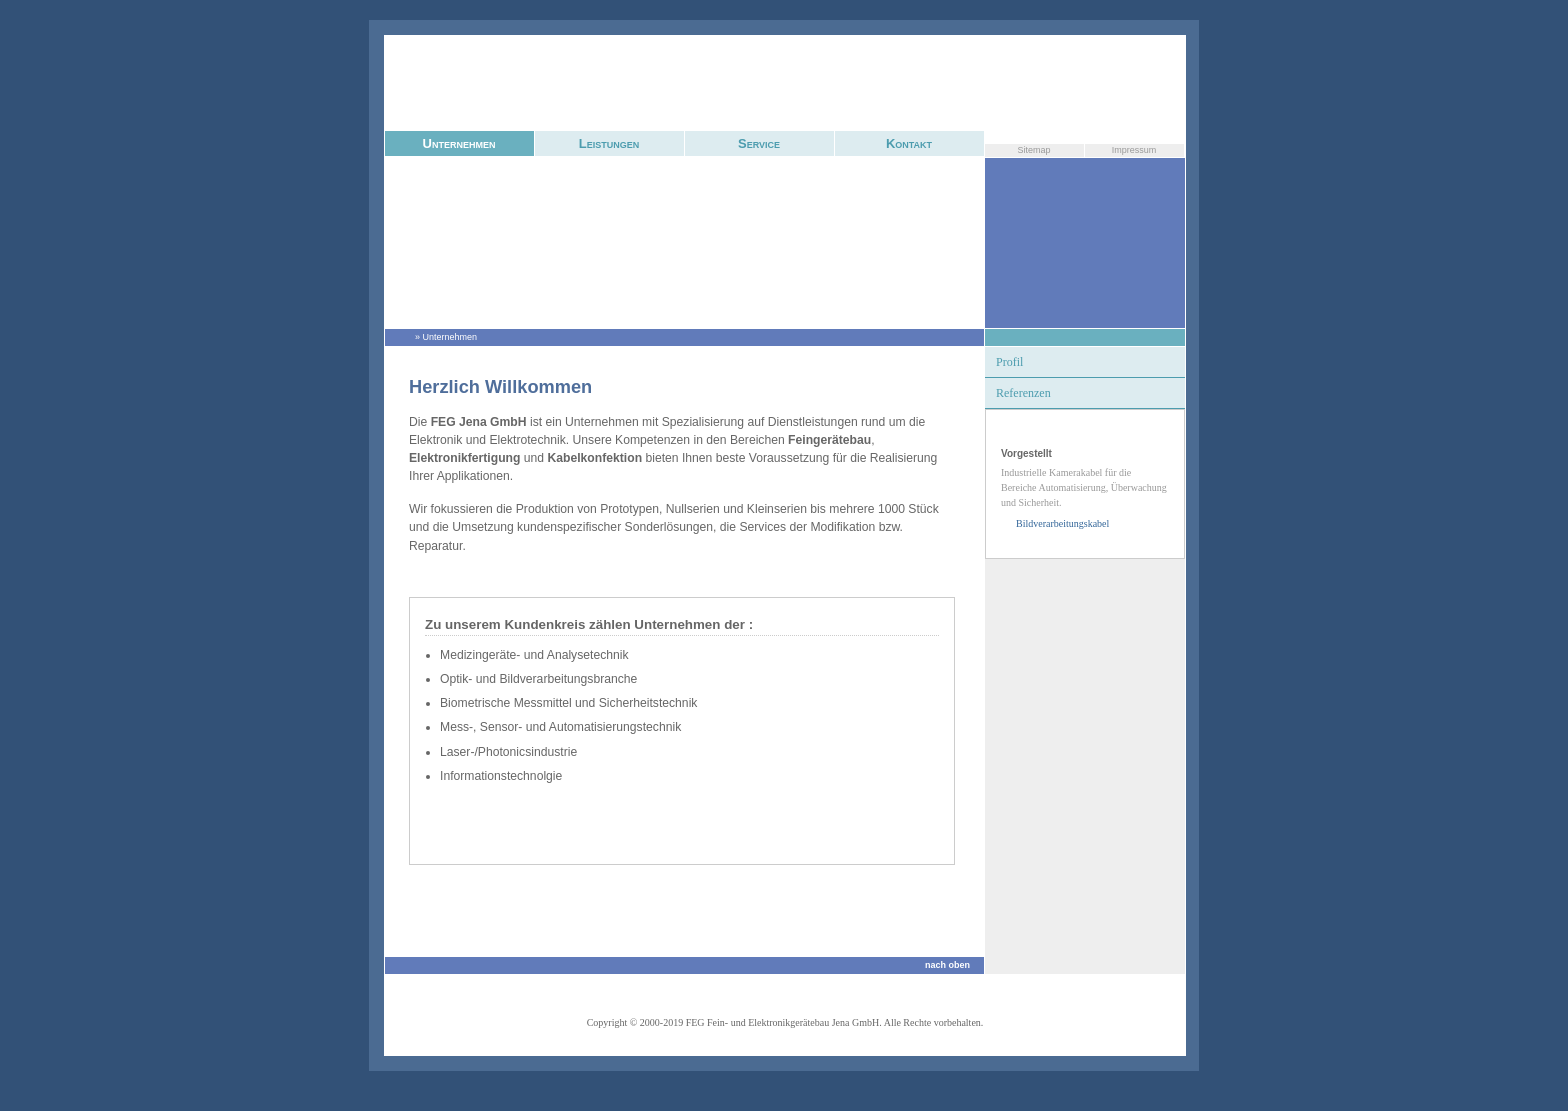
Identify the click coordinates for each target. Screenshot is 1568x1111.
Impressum (1134, 150)
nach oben (947, 965)
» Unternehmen (446, 337)
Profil (1009, 362)
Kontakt (909, 143)
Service (759, 143)
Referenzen (1023, 393)
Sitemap (1033, 150)
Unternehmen (459, 143)
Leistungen (609, 143)
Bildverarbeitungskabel (1062, 523)
